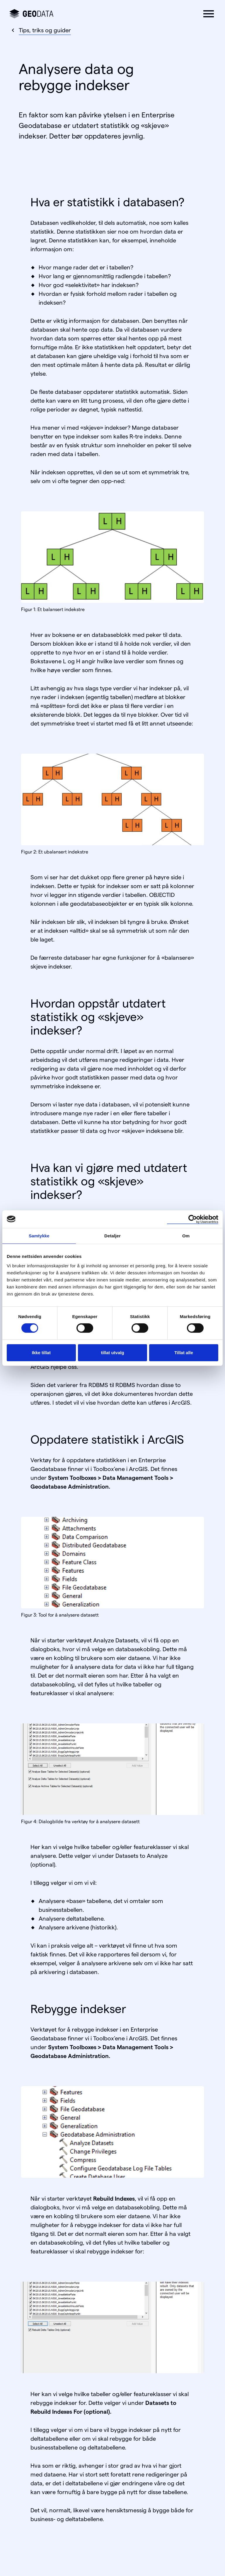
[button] (209, 14)
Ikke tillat (41, 1352)
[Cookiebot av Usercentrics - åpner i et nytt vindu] (192, 1218)
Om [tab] (186, 1235)
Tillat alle (183, 1352)
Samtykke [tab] (39, 1235)
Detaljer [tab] (112, 1235)
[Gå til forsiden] (31, 14)
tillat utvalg (112, 1352)
